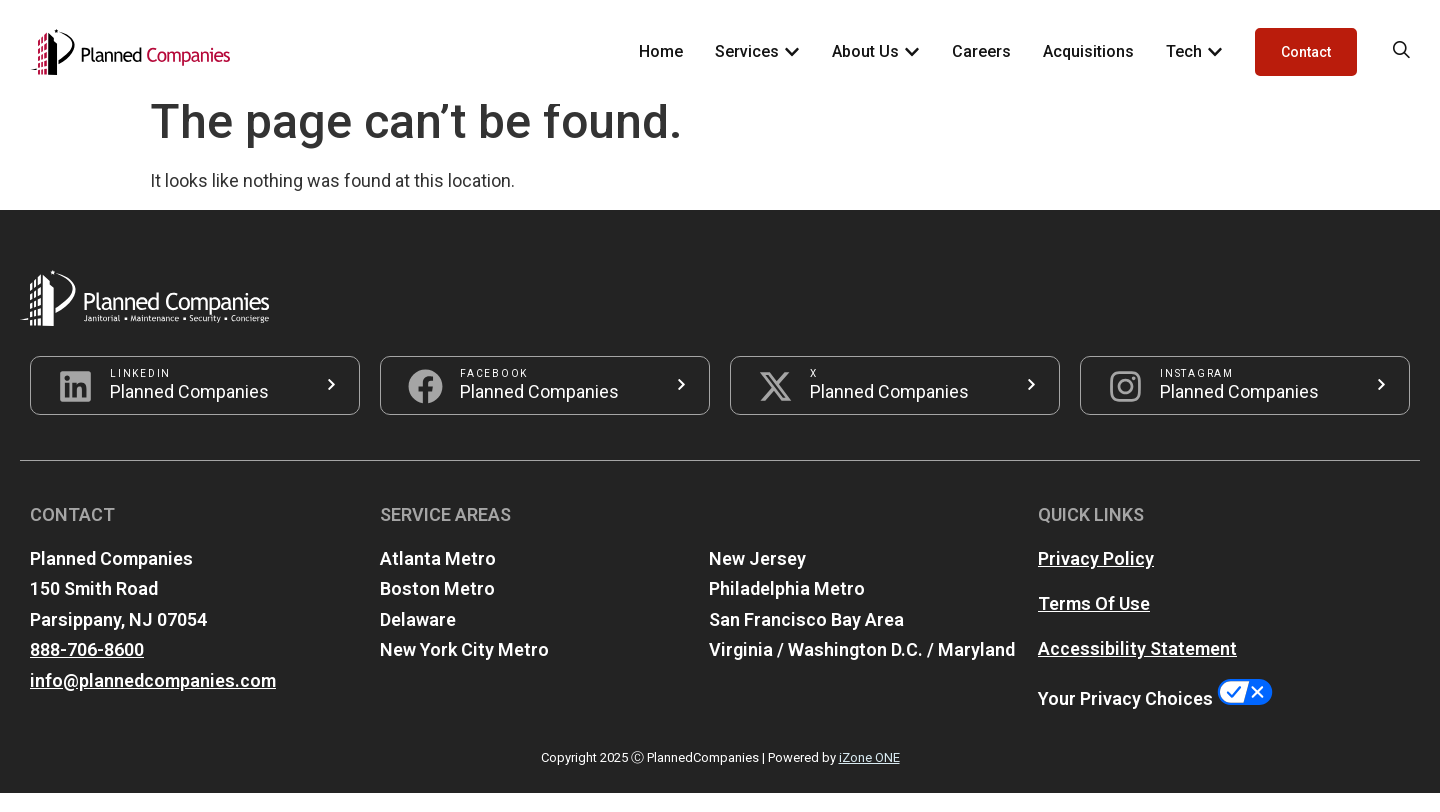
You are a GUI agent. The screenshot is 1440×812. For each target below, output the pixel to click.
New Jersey (757, 577)
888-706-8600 (87, 668)
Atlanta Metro (438, 577)
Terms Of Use (1094, 621)
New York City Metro (464, 668)
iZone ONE (869, 776)
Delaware (418, 638)
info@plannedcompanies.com (153, 699)
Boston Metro (437, 607)
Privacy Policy (1096, 577)
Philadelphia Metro (787, 607)
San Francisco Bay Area (806, 638)
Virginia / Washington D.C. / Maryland (862, 668)
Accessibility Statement (1137, 666)
